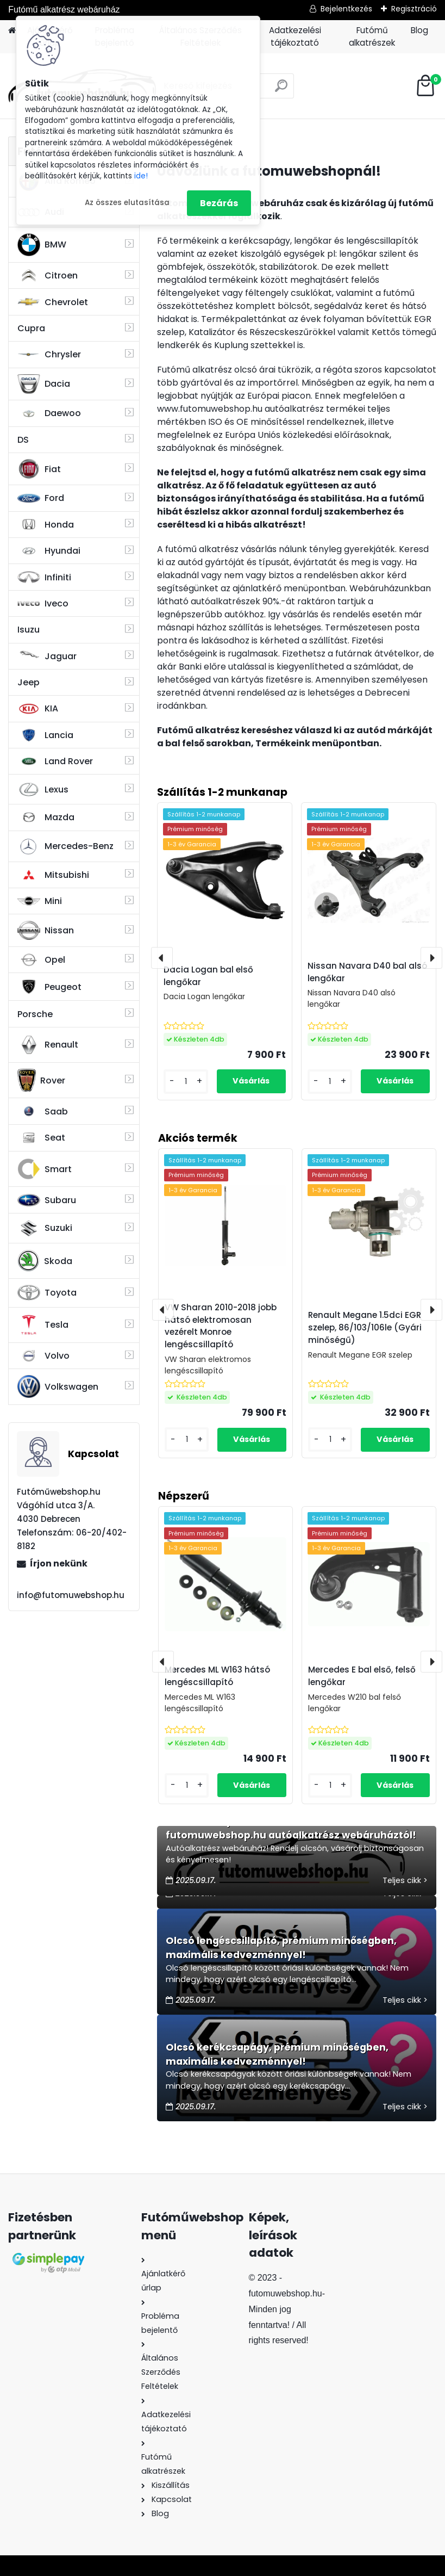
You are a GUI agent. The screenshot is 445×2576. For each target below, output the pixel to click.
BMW (41, 244)
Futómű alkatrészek (372, 36)
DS (23, 440)
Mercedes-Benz (65, 846)
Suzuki (44, 1228)
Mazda (45, 817)
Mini (39, 901)
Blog (419, 30)
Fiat (39, 469)
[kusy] (187, 1785)
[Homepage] (12, 30)
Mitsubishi (53, 875)
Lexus (42, 789)
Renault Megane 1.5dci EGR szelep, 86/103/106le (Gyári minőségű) (365, 1327)
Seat (41, 1138)
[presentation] (163, 1662)
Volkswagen (57, 1386)
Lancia (45, 735)
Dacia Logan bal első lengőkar (208, 976)
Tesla (42, 1325)
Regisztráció (414, 8)
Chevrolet (52, 301)
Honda (45, 524)
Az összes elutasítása (127, 202)
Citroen (47, 275)
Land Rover (55, 761)
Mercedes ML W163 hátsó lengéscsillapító (217, 1676)
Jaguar (47, 656)
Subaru (46, 1200)
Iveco (42, 603)
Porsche (35, 1014)
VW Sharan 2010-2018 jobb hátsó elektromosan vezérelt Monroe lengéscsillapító (221, 1326)
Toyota (47, 1293)
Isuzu (28, 629)
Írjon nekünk (58, 1563)
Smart (44, 1168)
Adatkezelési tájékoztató (295, 36)
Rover (41, 1080)
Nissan (45, 930)
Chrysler (49, 354)
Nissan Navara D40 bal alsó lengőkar (367, 972)
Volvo (43, 1356)
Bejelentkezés (346, 8)
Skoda (44, 1260)
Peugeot (49, 986)
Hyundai (48, 550)
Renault (47, 1044)
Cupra (31, 328)
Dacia (43, 384)
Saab (42, 1111)
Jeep (28, 682)
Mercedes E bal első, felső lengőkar (362, 1676)
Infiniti (44, 577)
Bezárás (219, 203)
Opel (41, 960)
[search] (281, 90)
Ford (40, 498)
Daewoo (49, 413)
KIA (37, 708)
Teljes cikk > (405, 1880)
